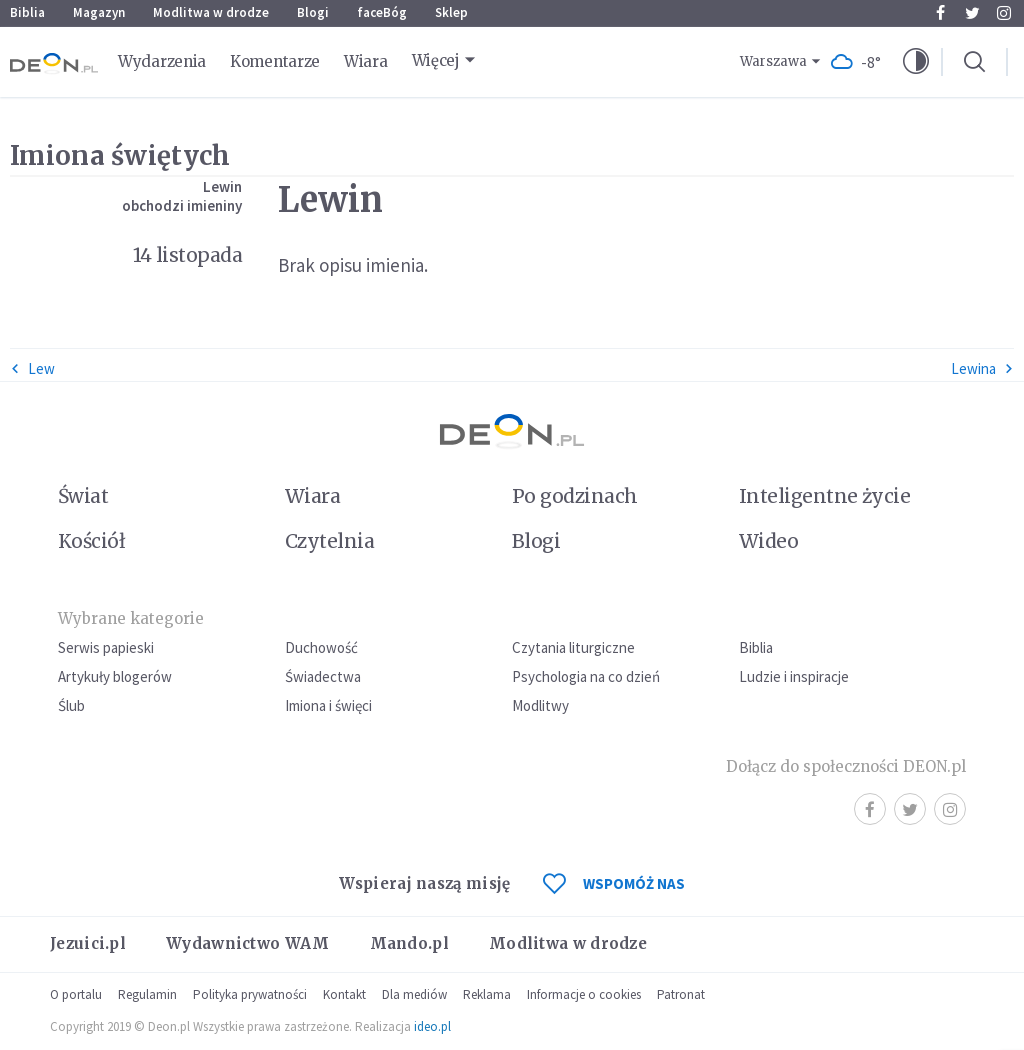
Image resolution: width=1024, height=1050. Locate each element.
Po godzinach (575, 496)
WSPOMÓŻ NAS (614, 883)
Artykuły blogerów (115, 676)
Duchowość (321, 647)
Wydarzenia (162, 61)
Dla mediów (414, 994)
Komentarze (275, 61)
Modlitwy (540, 705)
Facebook (940, 13)
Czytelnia (329, 541)
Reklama (487, 994)
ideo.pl (432, 1026)
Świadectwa (323, 676)
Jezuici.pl (88, 943)
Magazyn (99, 12)
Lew (32, 368)
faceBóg (382, 12)
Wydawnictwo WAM (248, 943)
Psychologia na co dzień (586, 676)
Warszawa (773, 61)
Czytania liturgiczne (573, 647)
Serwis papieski (106, 647)
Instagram (1004, 13)
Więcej (436, 60)
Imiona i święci (328, 705)
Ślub (71, 705)
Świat (83, 496)
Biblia (27, 12)
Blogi (313, 12)
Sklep (451, 12)
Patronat (681, 994)
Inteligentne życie (824, 496)
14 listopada (188, 255)
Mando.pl (409, 943)
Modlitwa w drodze (211, 12)
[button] (916, 62)
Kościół (91, 541)
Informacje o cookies (584, 994)
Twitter (972, 13)
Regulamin (147, 994)
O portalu (76, 994)
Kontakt (344, 994)
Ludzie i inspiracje (794, 676)
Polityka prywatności (250, 994)
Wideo (768, 541)
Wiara (366, 61)
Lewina (982, 368)
